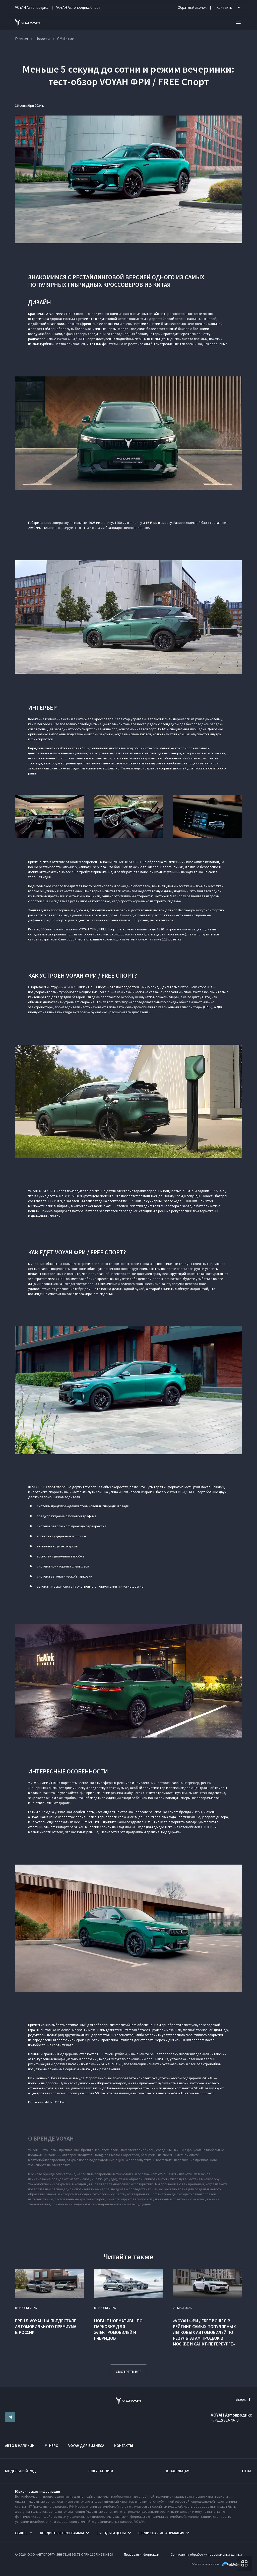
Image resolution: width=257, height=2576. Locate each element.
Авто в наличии (20, 2445)
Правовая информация (142, 2554)
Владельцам (177, 2471)
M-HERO (51, 2445)
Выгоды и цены (111, 2533)
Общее (21, 2533)
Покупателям (100, 2471)
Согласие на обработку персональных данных (206, 2554)
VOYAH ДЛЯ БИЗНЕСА (86, 2445)
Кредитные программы (62, 2533)
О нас (247, 2471)
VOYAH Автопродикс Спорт (78, 7)
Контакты (123, 2445)
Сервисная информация (161, 2533)
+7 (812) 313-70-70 (224, 2420)
